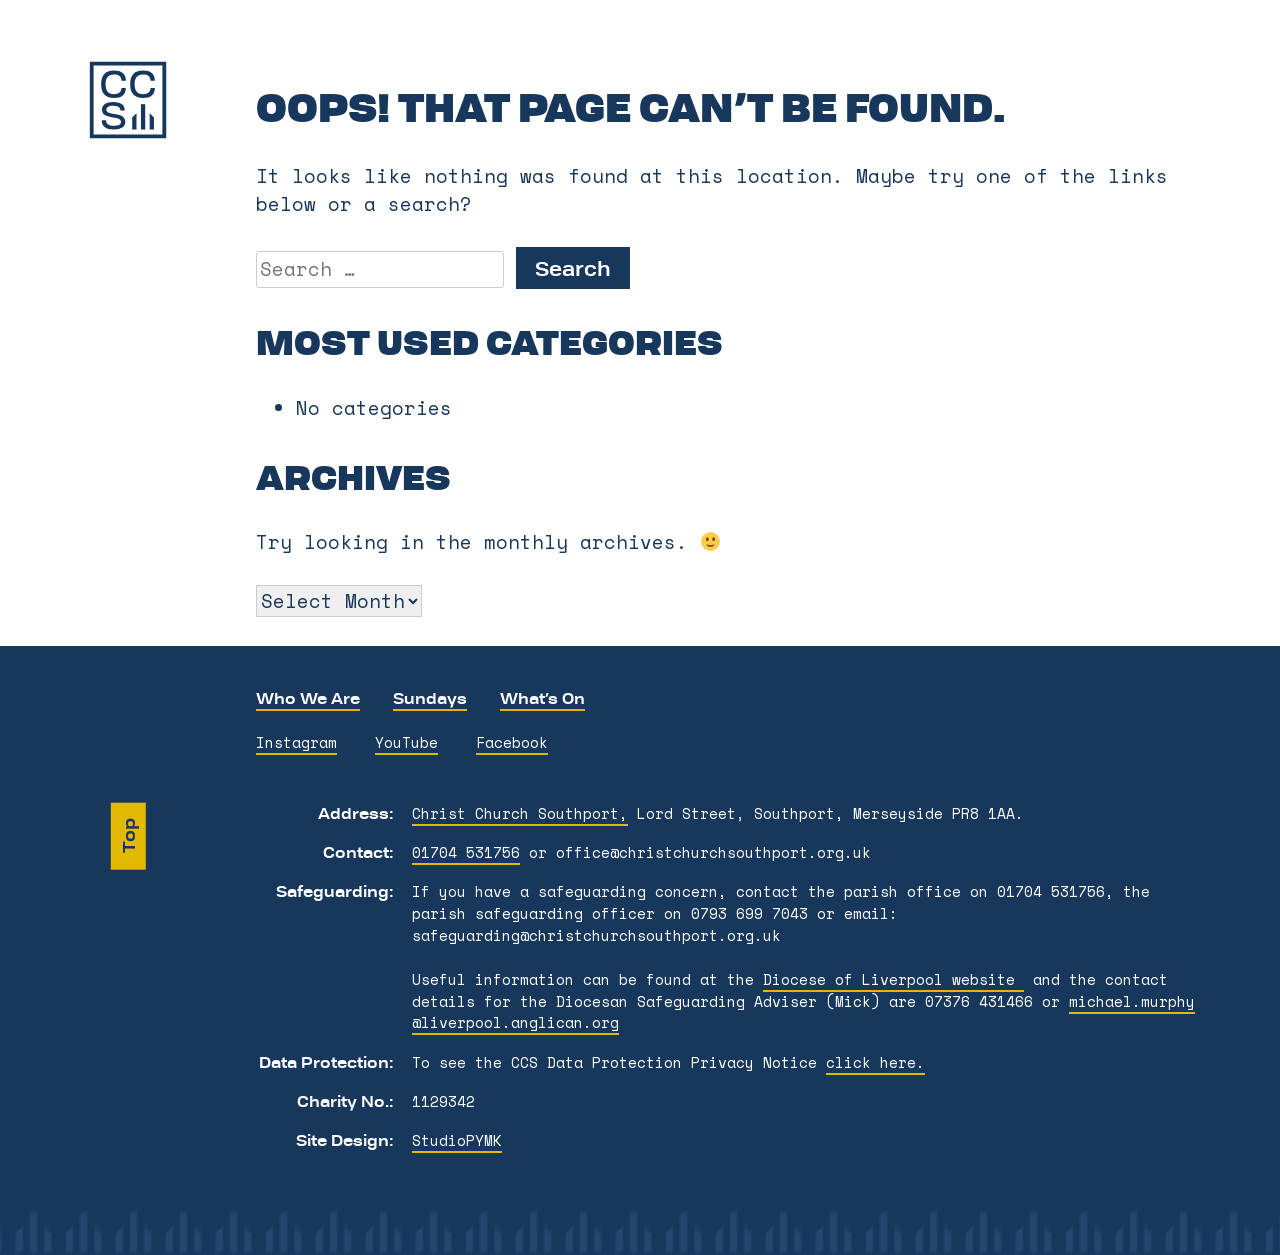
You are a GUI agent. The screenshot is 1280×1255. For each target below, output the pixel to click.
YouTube (406, 742)
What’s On (542, 698)
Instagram (296, 742)
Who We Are (308, 698)
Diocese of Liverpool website (893, 979)
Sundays (430, 698)
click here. (875, 1062)
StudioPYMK (457, 1140)
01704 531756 (466, 852)
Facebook (512, 742)
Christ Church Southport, (520, 813)
